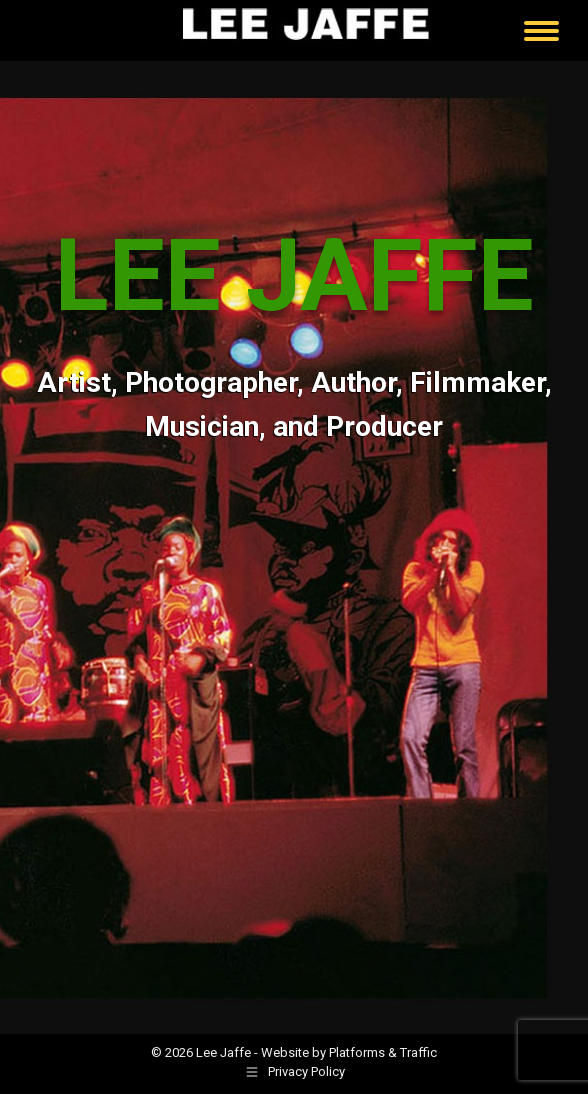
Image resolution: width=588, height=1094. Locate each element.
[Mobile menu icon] (541, 31)
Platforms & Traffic (383, 1052)
